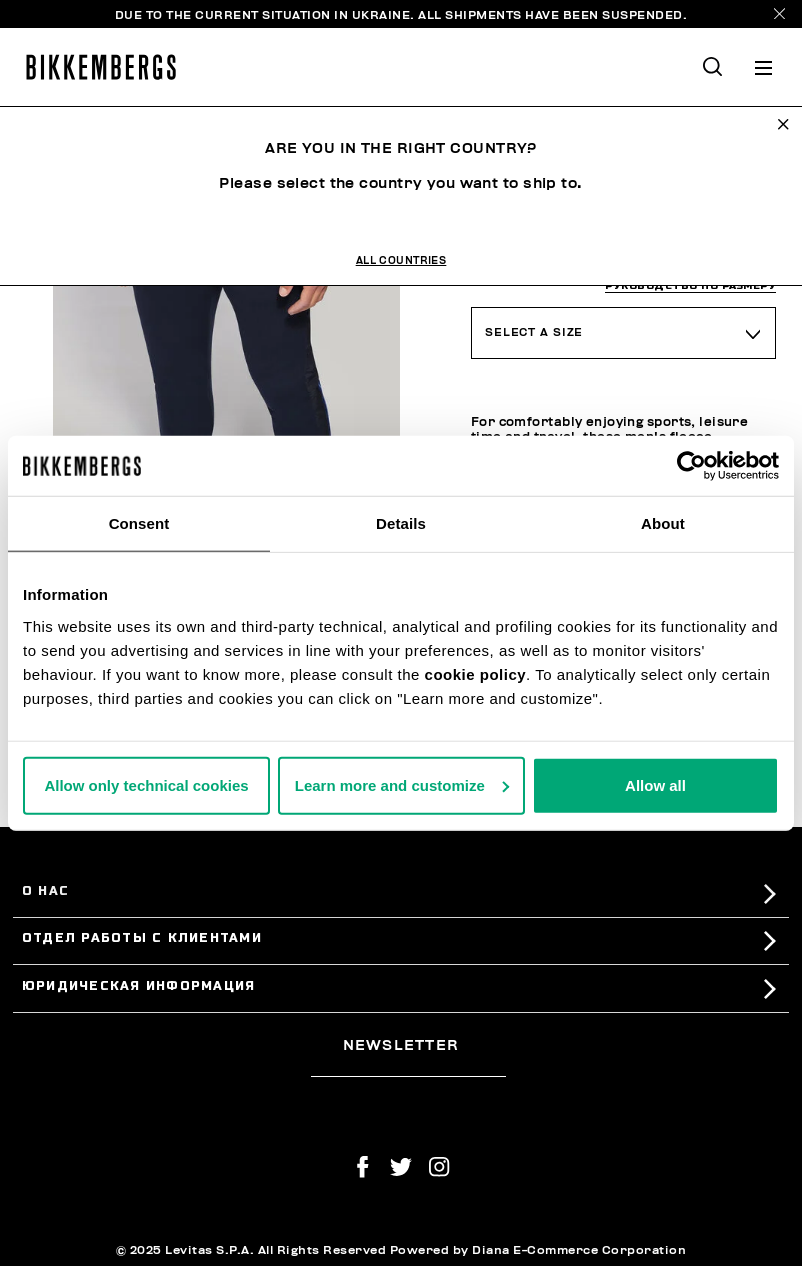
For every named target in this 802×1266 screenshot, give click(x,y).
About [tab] (663, 523)
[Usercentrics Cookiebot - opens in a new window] (691, 466)
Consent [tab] (139, 523)
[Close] (779, 13)
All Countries (401, 261)
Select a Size (534, 332)
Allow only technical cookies (146, 784)
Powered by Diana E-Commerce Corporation (538, 1250)
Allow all (655, 784)
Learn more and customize (402, 784)
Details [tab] (401, 523)
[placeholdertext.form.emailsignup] (408, 1069)
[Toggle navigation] (763, 67)
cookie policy (476, 673)
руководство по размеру (690, 285)
